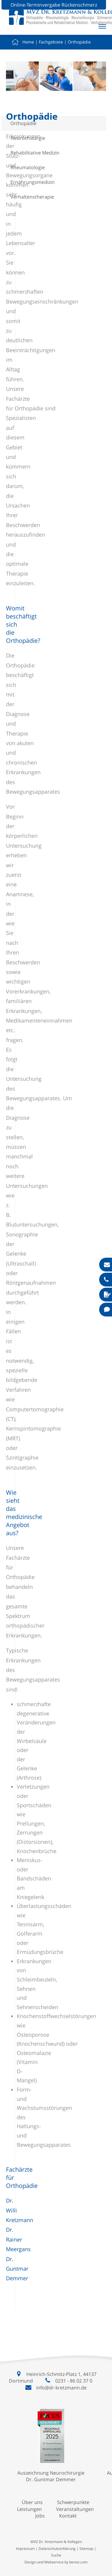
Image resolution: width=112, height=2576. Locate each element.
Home (28, 42)
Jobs (40, 2515)
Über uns (32, 2502)
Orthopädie (79, 42)
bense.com (78, 2562)
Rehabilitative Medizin (34, 152)
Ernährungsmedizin (32, 182)
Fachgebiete (51, 42)
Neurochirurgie (27, 138)
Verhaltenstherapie (32, 196)
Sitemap (86, 2548)
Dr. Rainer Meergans (18, 2239)
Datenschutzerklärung (57, 2548)
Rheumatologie (27, 167)
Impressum (25, 2548)
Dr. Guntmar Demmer (17, 2268)
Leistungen (29, 2509)
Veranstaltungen (75, 2509)
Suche (56, 2555)
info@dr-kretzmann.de (61, 2387)
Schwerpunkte (73, 2502)
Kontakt (68, 2515)
